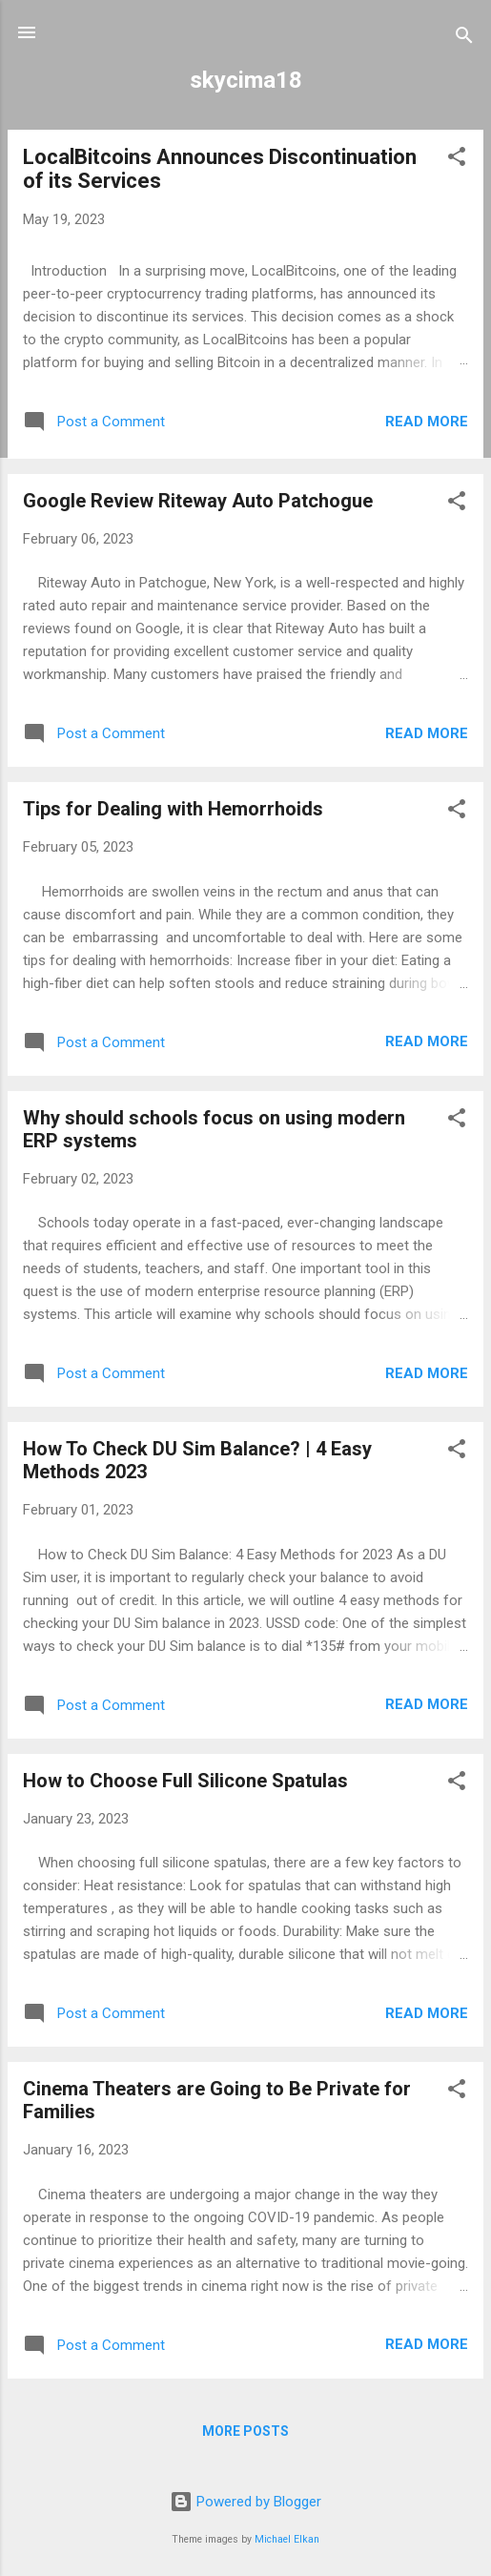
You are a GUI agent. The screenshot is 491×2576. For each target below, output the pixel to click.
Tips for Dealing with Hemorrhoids (173, 808)
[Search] (464, 39)
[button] (456, 160)
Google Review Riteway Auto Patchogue (198, 500)
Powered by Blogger (245, 2501)
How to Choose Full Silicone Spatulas (185, 1780)
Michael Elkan (287, 2539)
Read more (426, 421)
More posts (245, 2431)
